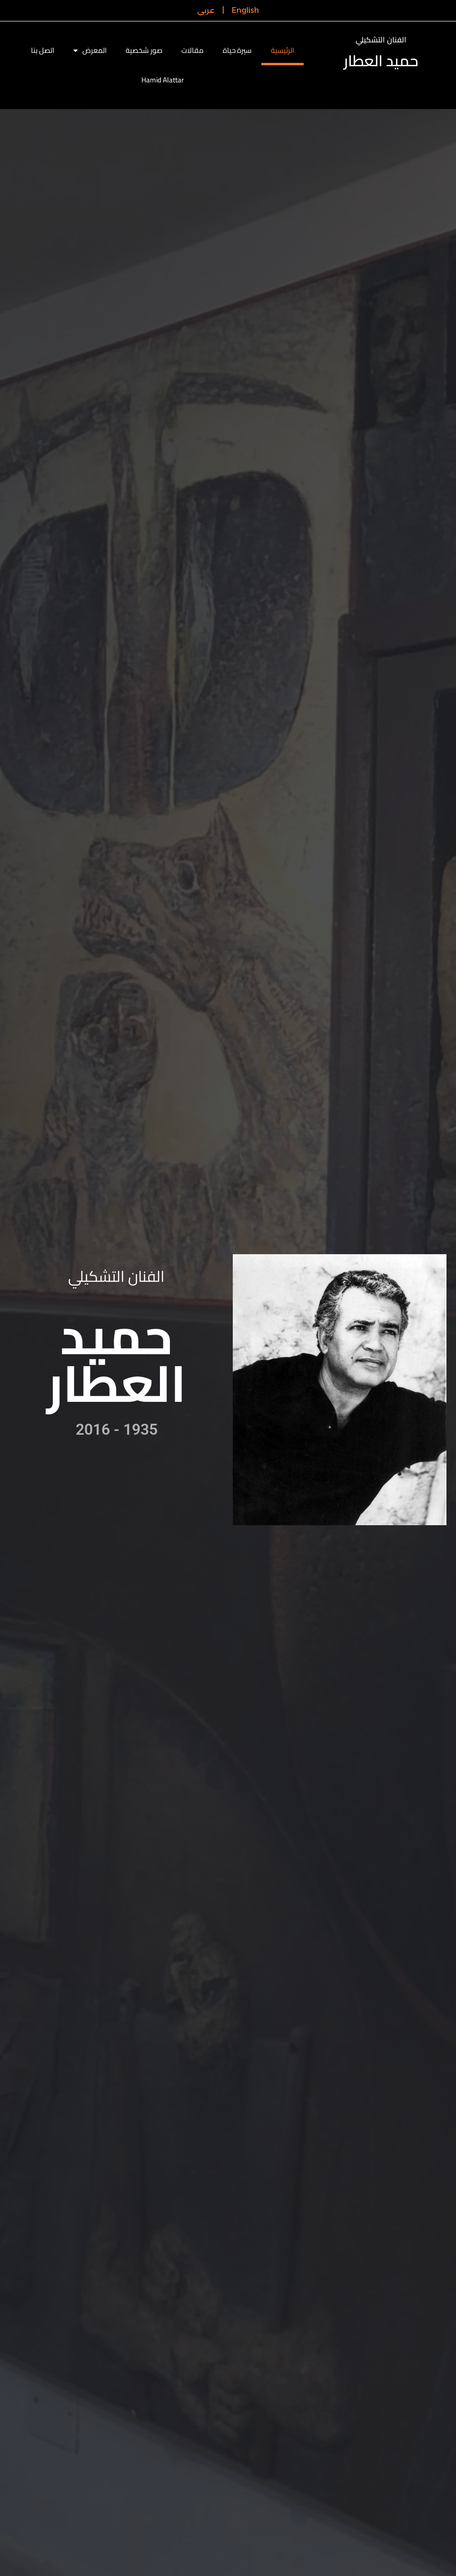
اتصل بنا (42, 50)
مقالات (192, 50)
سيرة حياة (237, 50)
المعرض (90, 50)
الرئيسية (282, 50)
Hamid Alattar (162, 80)
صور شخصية (144, 50)
